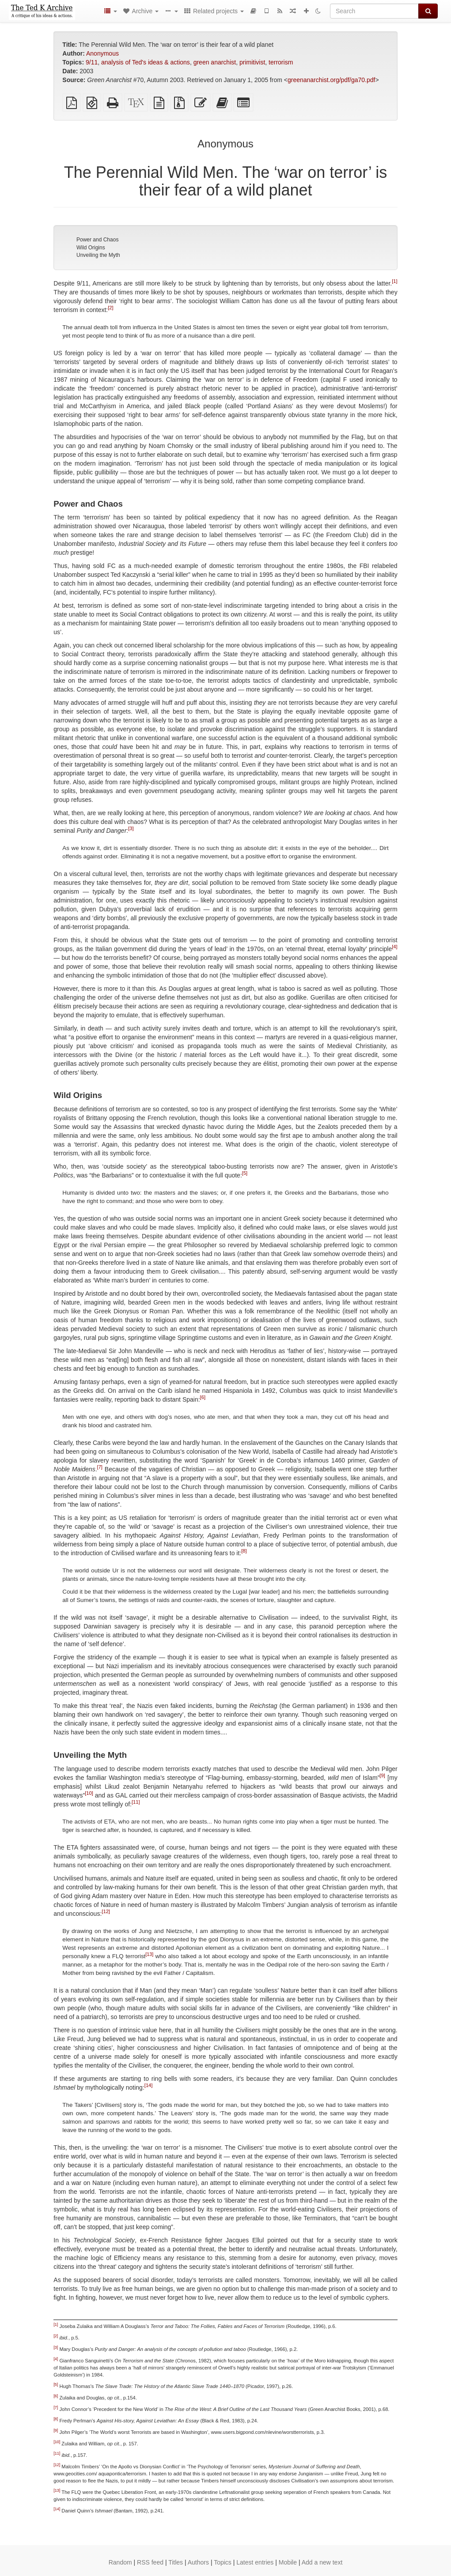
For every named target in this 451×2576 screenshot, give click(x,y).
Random (120, 2562)
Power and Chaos (97, 240)
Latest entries (254, 2562)
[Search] (374, 11)
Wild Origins (90, 247)
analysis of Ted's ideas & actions (145, 62)
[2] (110, 307)
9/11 (92, 62)
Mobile (288, 2562)
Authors (198, 2562)
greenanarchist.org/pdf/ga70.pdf (331, 79)
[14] (148, 2085)
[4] (394, 947)
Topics (222, 2562)
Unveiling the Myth (98, 255)
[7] (99, 1467)
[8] (243, 1550)
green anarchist (214, 62)
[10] (89, 1793)
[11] (136, 1802)
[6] (202, 1397)
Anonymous (102, 53)
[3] (130, 828)
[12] (106, 1911)
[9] (382, 1775)
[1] (394, 281)
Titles (175, 2562)
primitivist (252, 62)
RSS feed (150, 2562)
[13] (149, 1953)
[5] (244, 1173)
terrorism (281, 62)
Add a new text (322, 2562)
